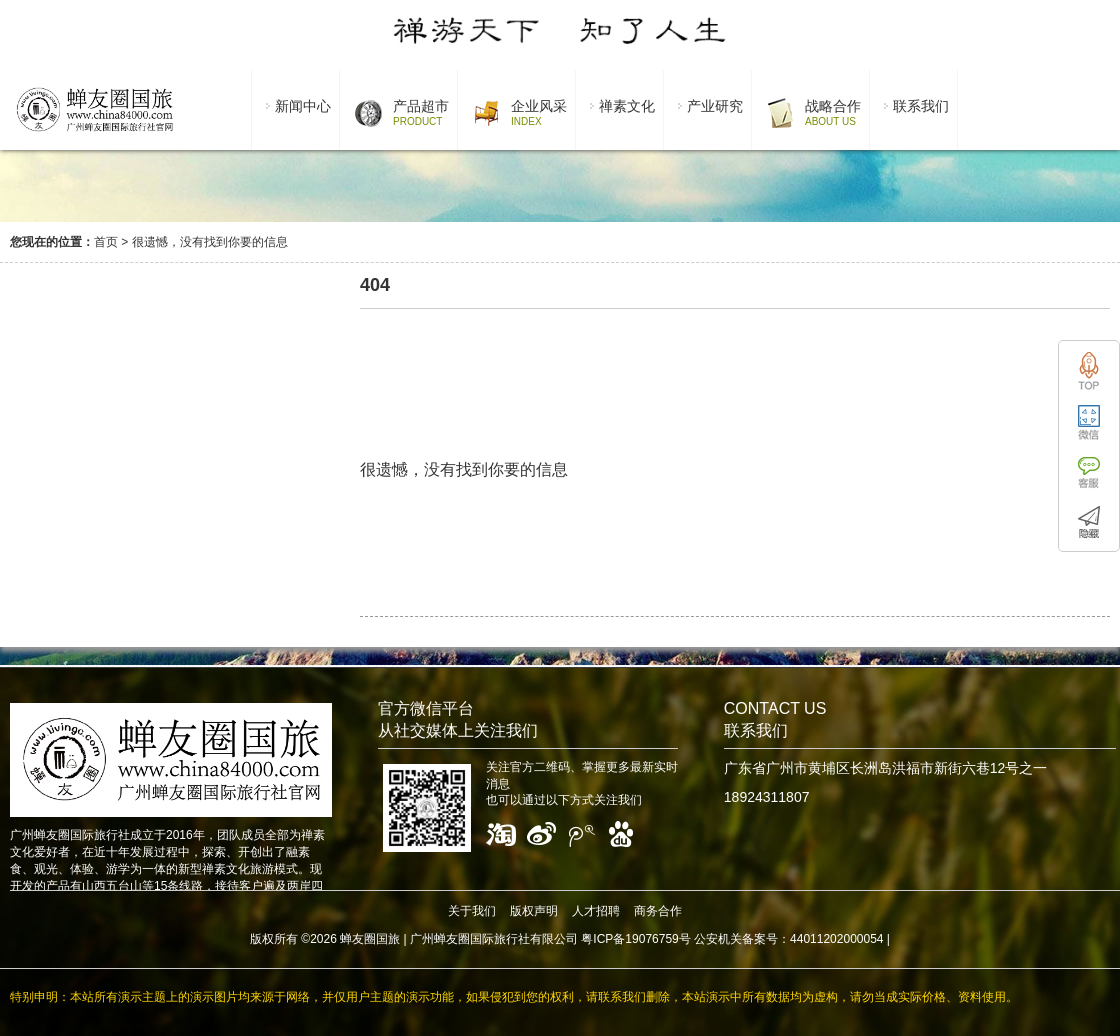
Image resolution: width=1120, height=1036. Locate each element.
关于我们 (472, 911)
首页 (106, 242)
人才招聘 (596, 911)
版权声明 (534, 911)
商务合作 (658, 911)
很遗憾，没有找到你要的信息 (210, 242)
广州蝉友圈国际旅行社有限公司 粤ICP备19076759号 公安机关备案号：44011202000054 (647, 939)
